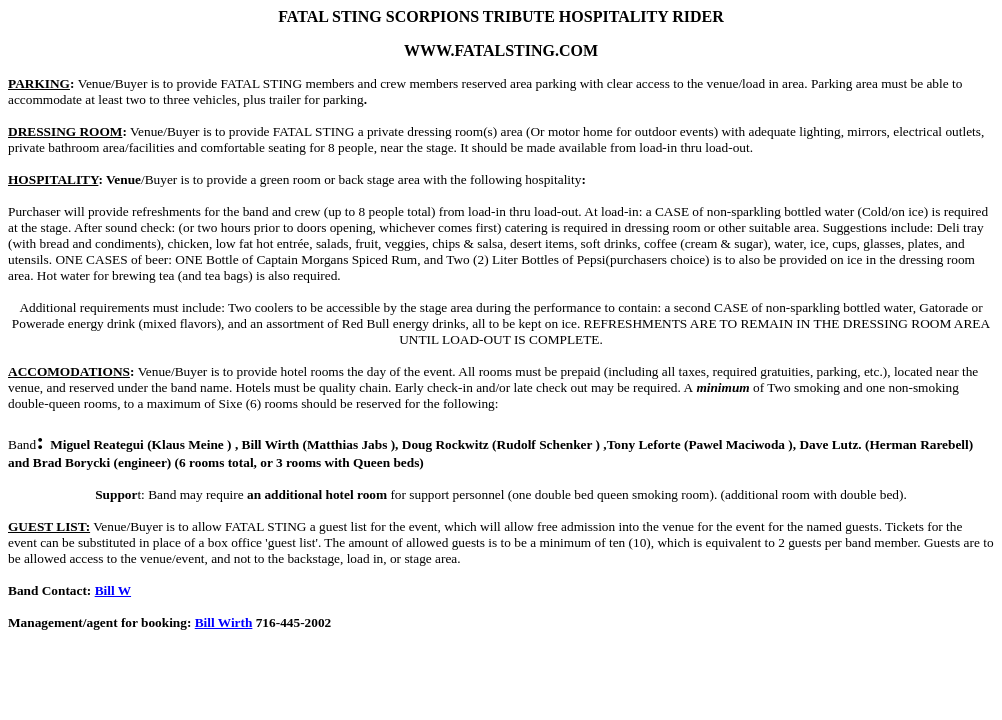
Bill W (113, 590)
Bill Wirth (224, 622)
